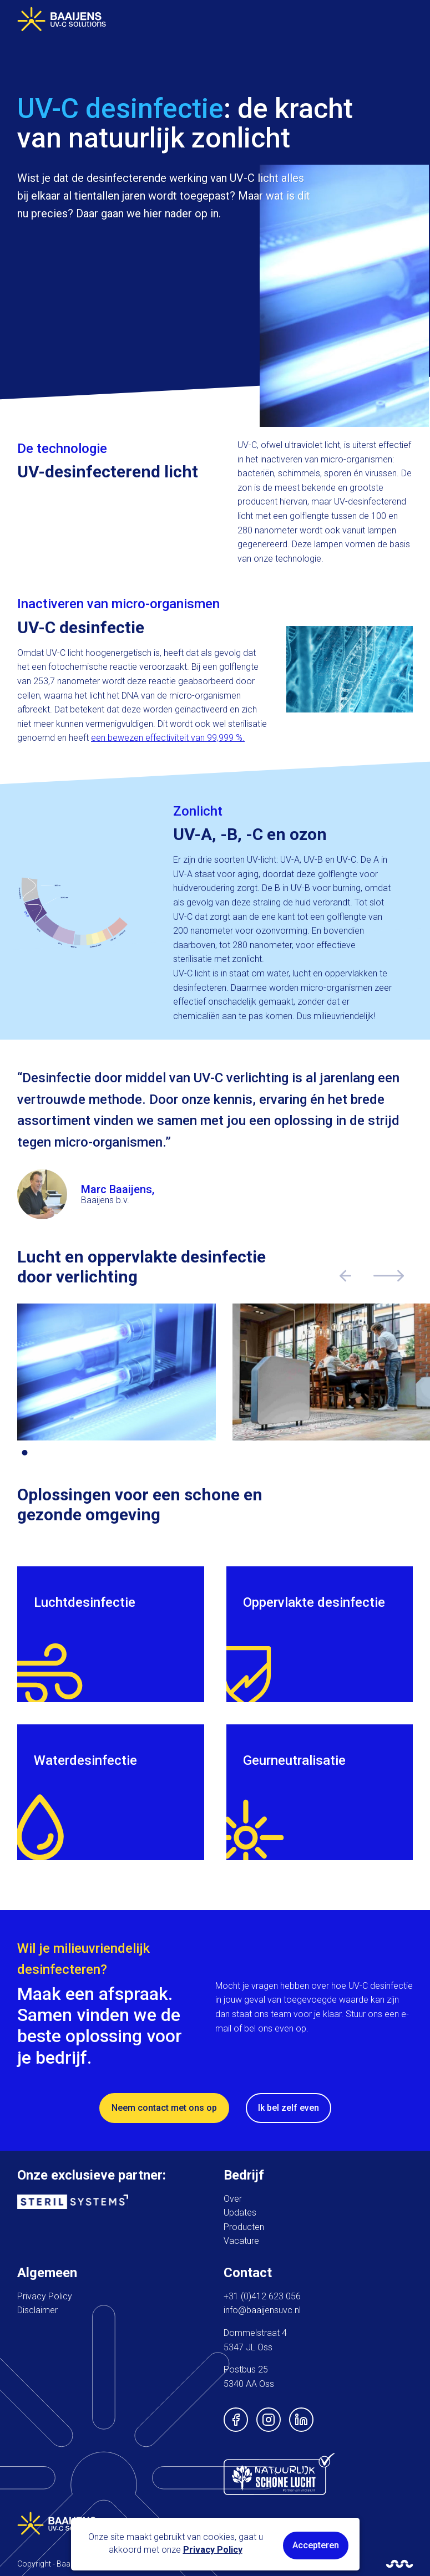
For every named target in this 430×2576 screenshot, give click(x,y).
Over (233, 2198)
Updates (240, 2212)
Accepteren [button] (315, 2545)
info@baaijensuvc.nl (262, 2310)
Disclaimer (37, 2310)
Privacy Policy (44, 2296)
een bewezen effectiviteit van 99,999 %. (168, 737)
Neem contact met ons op (164, 2107)
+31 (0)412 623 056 (262, 2296)
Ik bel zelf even (288, 2107)
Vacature (241, 2241)
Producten (244, 2227)
